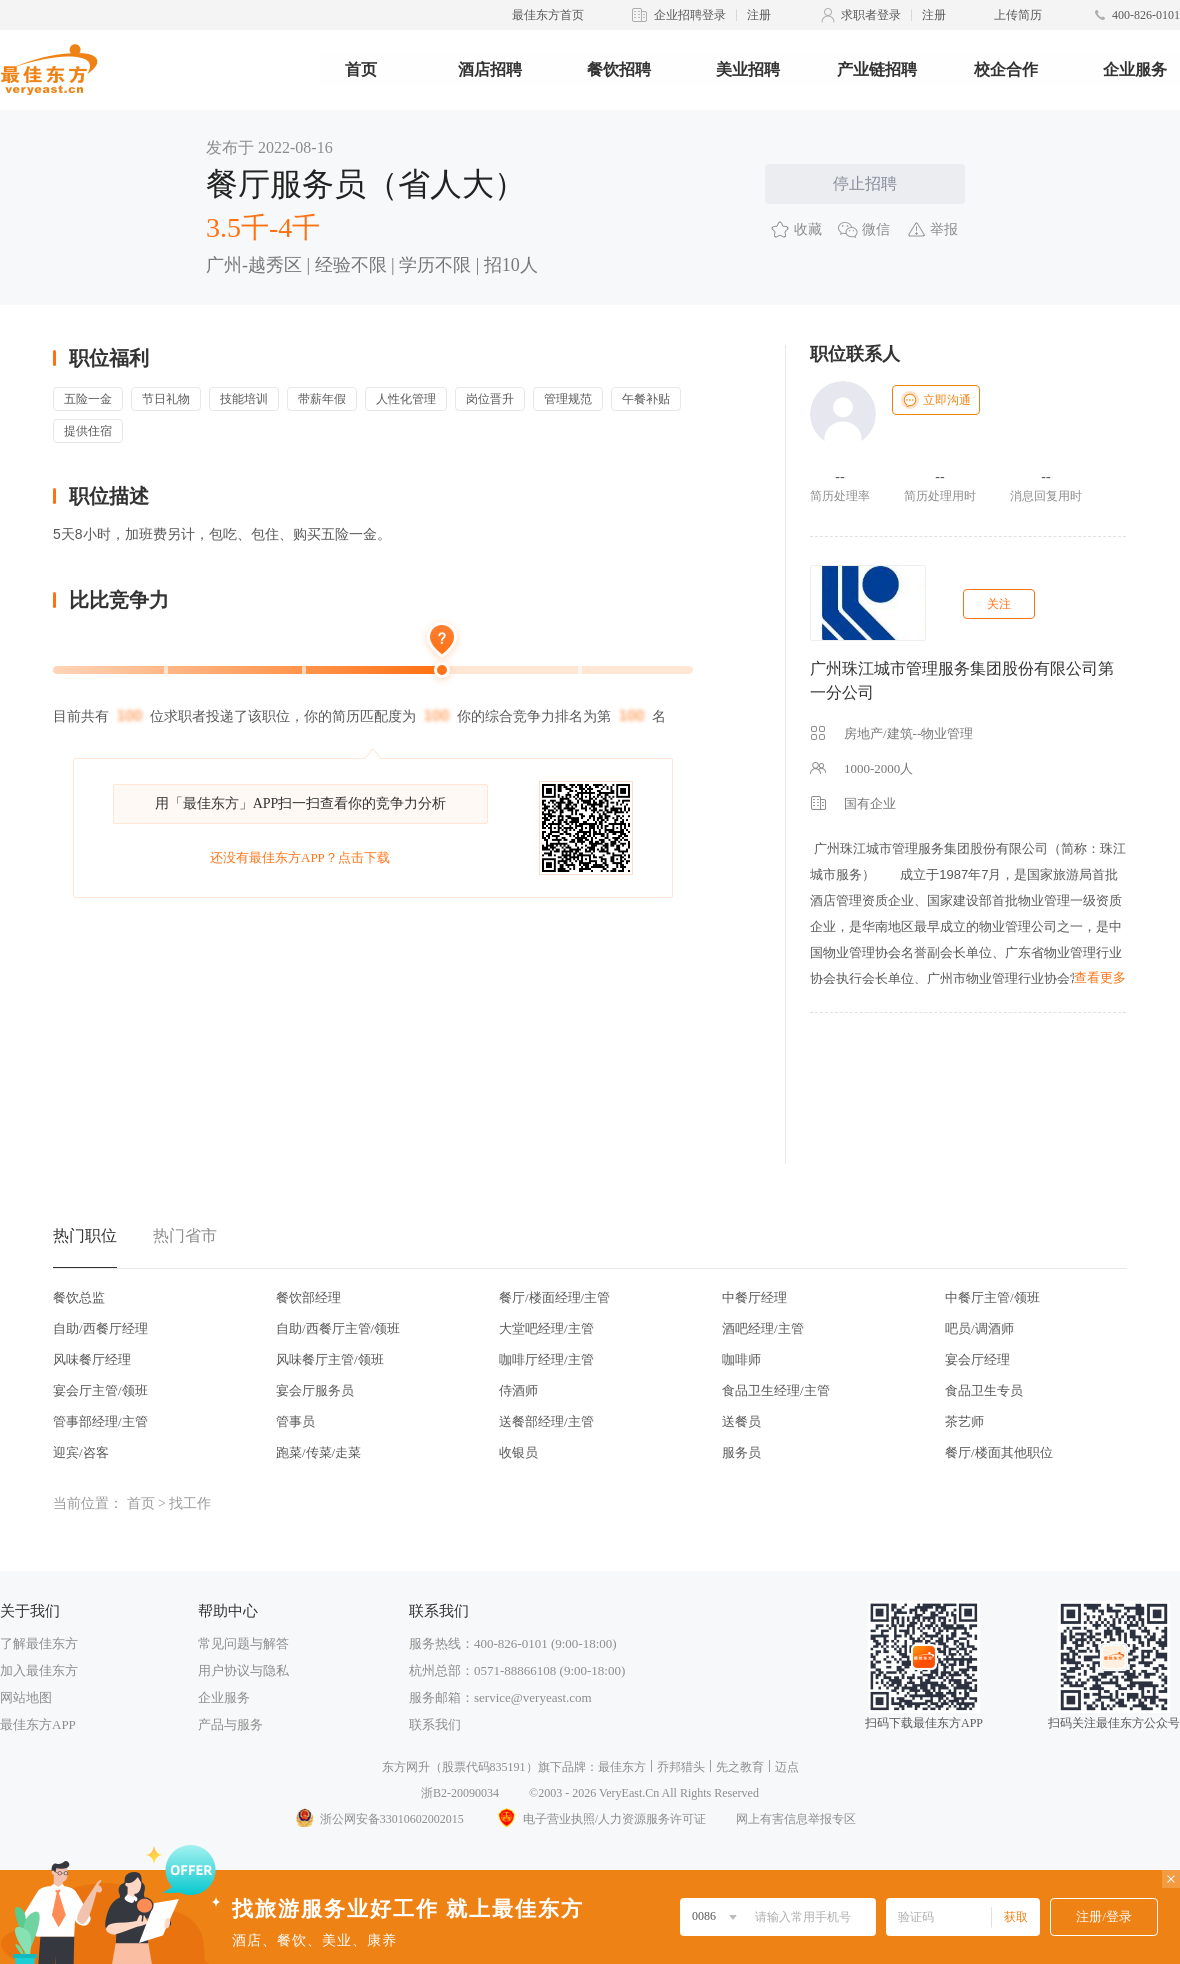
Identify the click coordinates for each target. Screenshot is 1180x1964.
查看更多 (1100, 977)
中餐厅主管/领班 (992, 1297)
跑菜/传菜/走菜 (318, 1452)
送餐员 (741, 1421)
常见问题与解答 (243, 1643)
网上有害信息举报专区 (796, 1819)
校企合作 (1006, 69)
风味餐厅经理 (92, 1359)
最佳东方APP (38, 1724)
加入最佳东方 (39, 1670)
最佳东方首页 (548, 15)
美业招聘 (748, 69)
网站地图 (26, 1697)
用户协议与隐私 (243, 1670)
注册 (759, 15)
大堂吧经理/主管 (546, 1328)
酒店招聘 (490, 69)
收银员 (518, 1452)
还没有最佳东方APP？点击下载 (300, 857)
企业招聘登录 (690, 15)
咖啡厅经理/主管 (546, 1359)
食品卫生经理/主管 (776, 1390)
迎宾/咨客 (81, 1452)
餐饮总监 (79, 1297)
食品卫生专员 (984, 1390)
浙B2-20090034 (460, 1793)
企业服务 (1135, 69)
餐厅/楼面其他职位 (999, 1452)
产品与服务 (230, 1724)
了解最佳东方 (39, 1643)
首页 (361, 69)
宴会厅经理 (977, 1359)
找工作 (190, 1503)
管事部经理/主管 (100, 1421)
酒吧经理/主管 (763, 1328)
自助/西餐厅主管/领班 (338, 1328)
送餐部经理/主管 (546, 1421)
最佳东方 (622, 1767)
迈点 (787, 1767)
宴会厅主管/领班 (100, 1390)
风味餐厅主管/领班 (330, 1359)
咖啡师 (741, 1359)
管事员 (295, 1421)
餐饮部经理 (308, 1297)
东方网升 (406, 1767)
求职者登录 (871, 15)
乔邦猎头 (681, 1767)
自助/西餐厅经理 (100, 1328)
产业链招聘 (877, 69)
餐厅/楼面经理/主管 (554, 1297)
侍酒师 (518, 1390)
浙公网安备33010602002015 (379, 1819)
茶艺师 (964, 1421)
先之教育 (740, 1767)
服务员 (741, 1452)
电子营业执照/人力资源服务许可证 (600, 1819)
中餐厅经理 (754, 1297)
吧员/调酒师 (979, 1328)
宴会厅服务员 (315, 1390)
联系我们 (435, 1724)
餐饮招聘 (619, 69)
